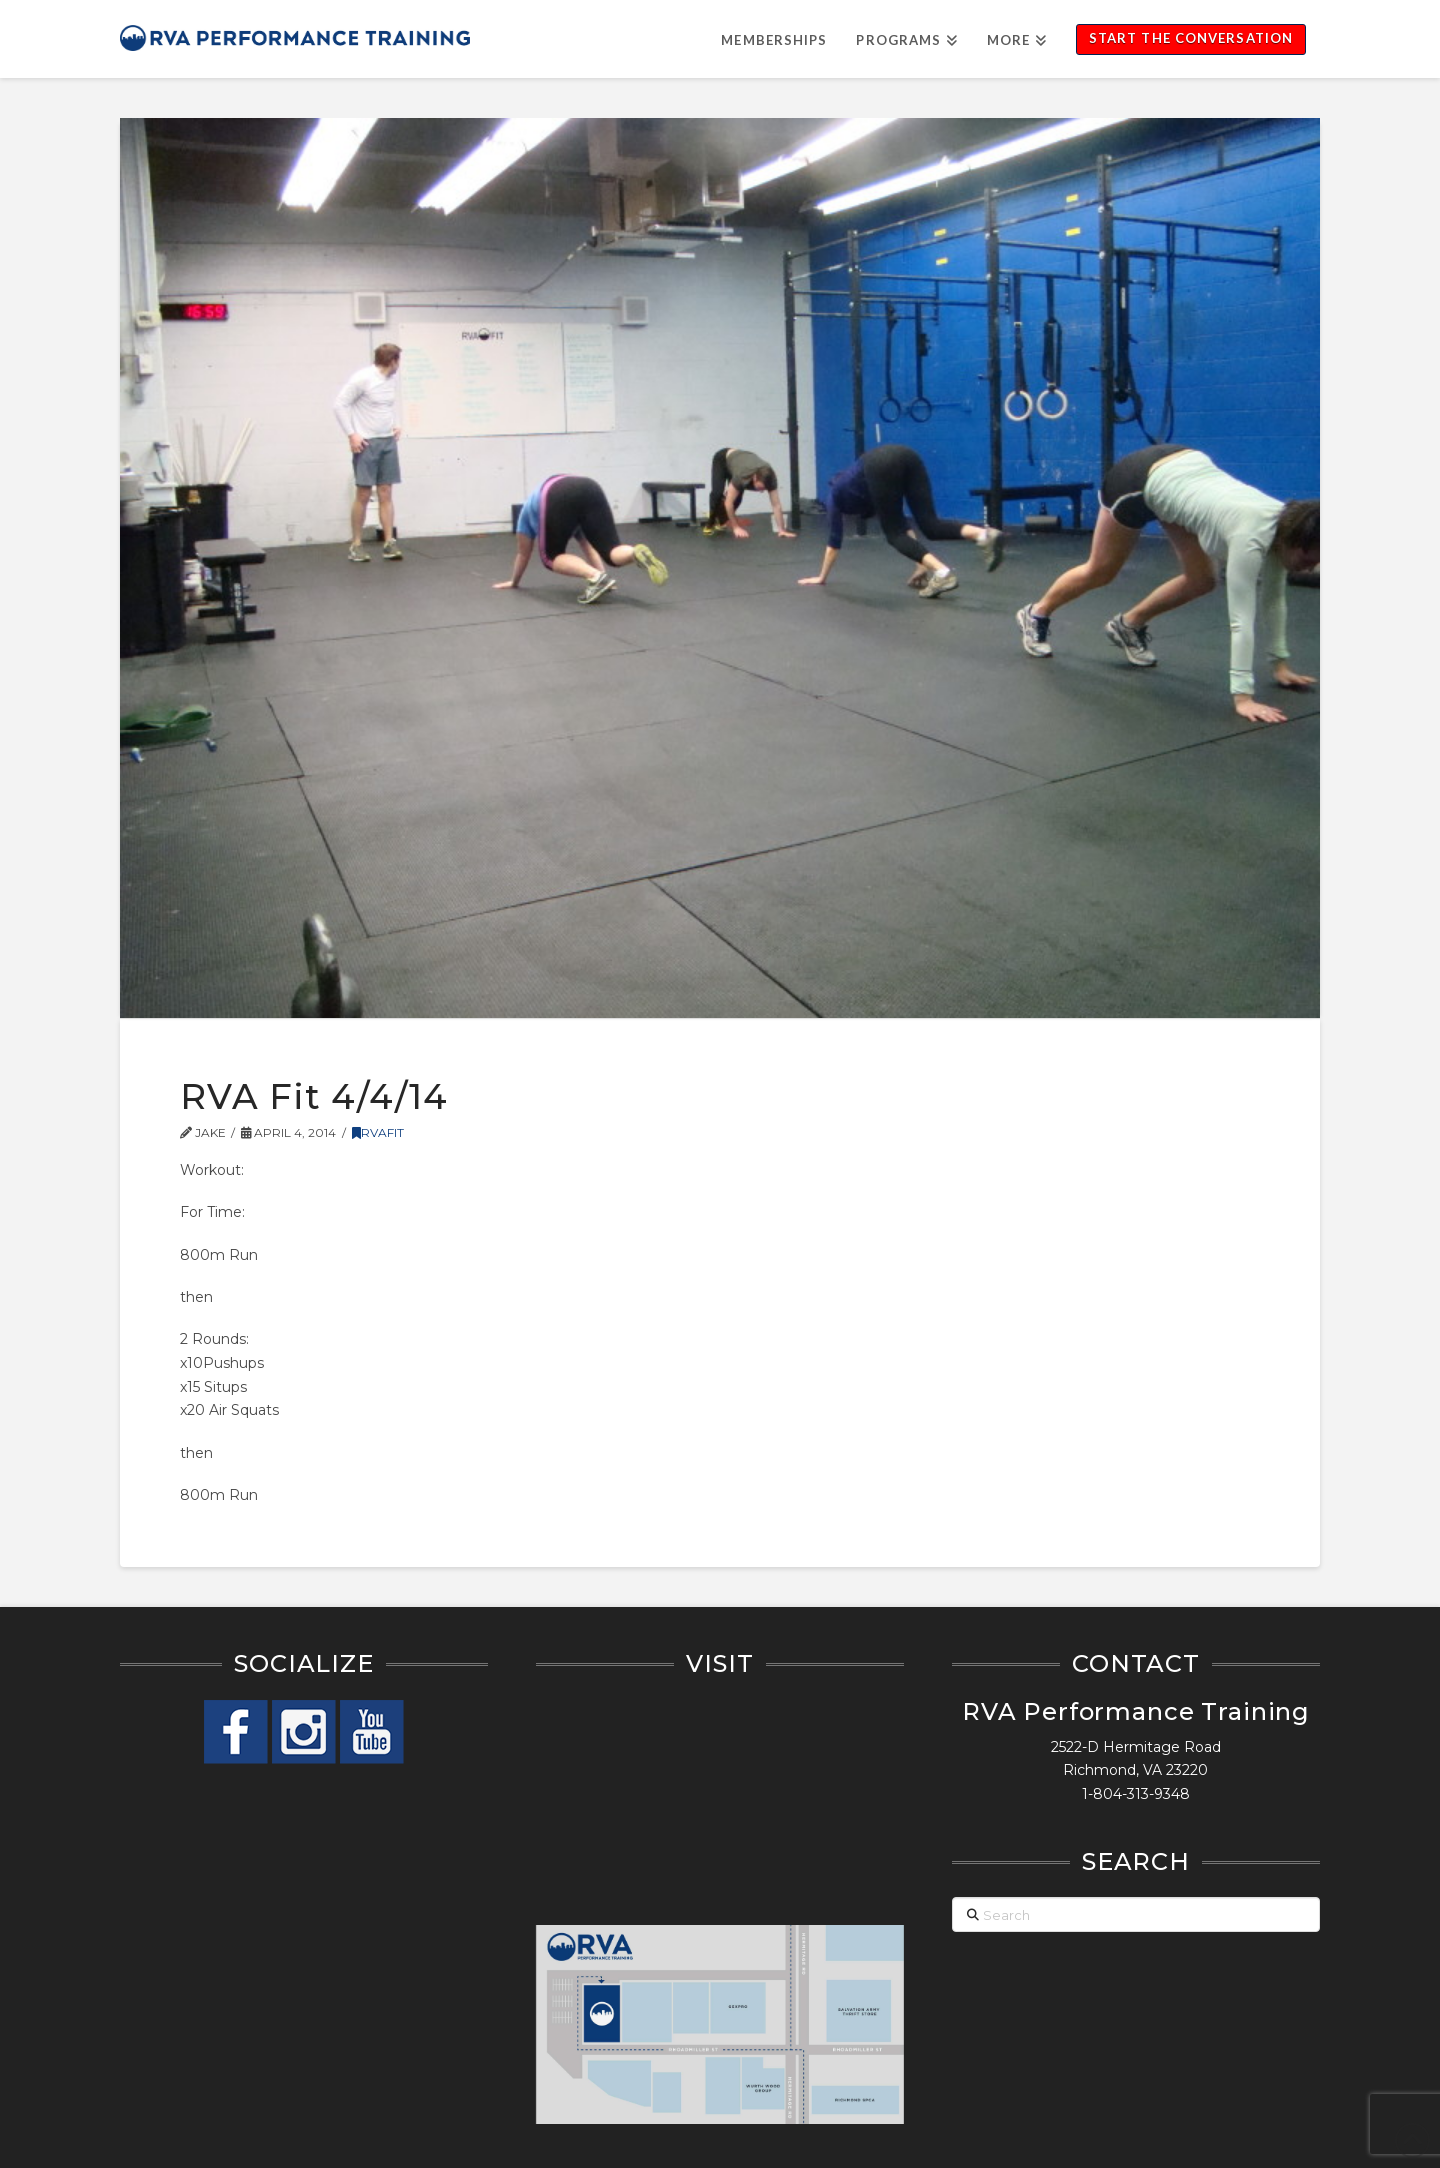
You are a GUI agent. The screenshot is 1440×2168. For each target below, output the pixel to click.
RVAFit (378, 1132)
